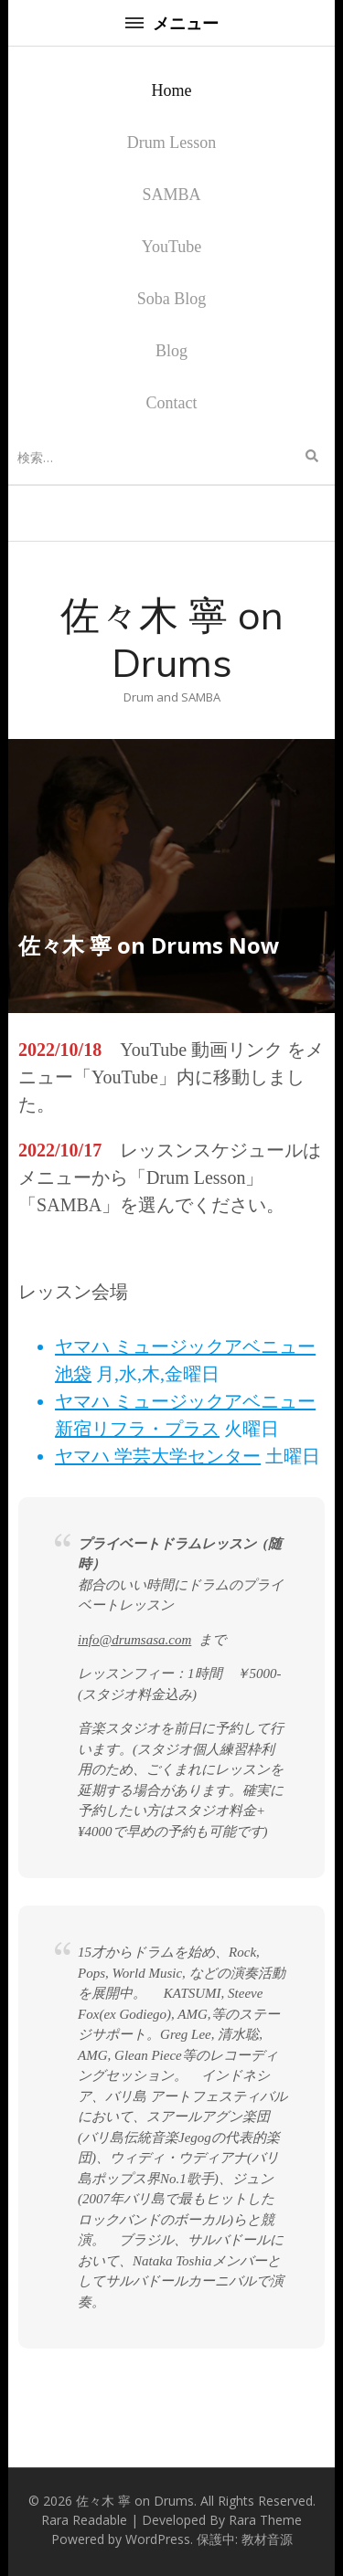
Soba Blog (172, 299)
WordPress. (159, 2539)
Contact (172, 403)
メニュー (172, 23)
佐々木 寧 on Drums (172, 638)
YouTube (172, 247)
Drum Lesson (172, 142)
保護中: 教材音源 (245, 2539)
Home (172, 90)
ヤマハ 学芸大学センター (158, 1456)
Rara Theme (265, 2519)
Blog (171, 351)
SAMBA (171, 194)
